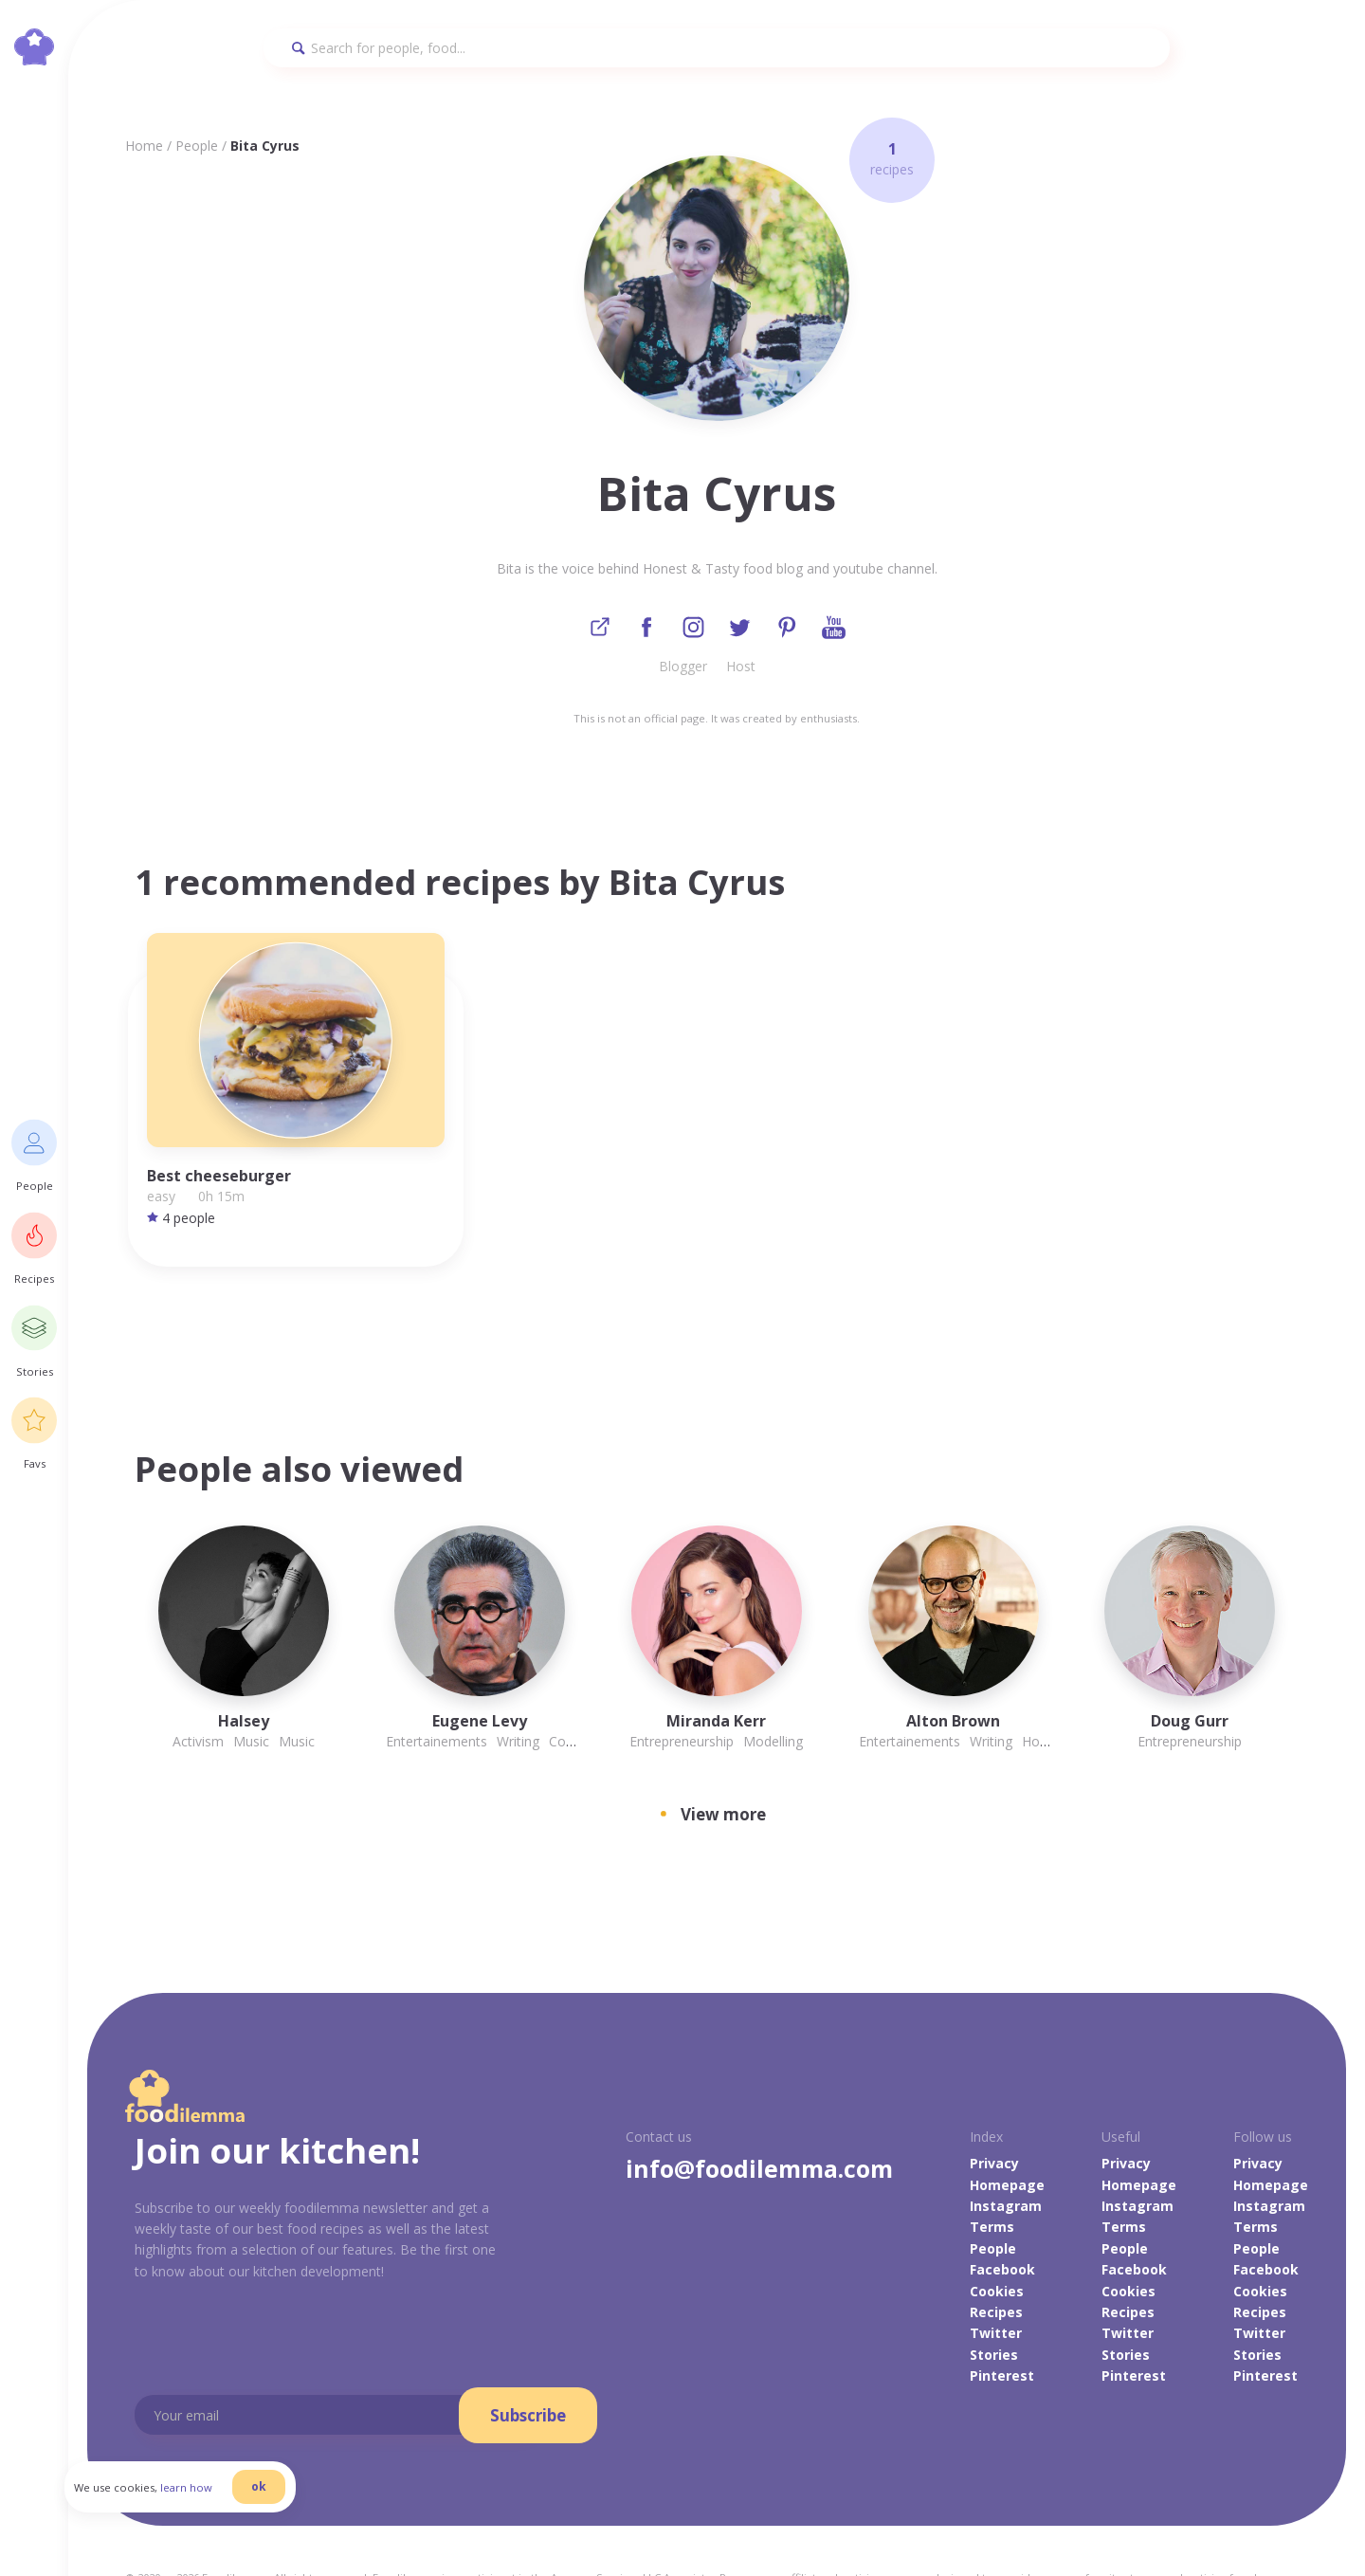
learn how (209, 2503)
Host (740, 669)
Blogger (683, 669)
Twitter (996, 2257)
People (196, 146)
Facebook (1002, 2193)
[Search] (717, 47)
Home (144, 146)
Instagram (1006, 2130)
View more (723, 1738)
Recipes (996, 2236)
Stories (994, 2278)
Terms (992, 2151)
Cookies (997, 2214)
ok (281, 2502)
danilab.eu (422, 2518)
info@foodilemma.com (759, 2092)
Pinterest (1002, 2300)
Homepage (1007, 2108)
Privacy (994, 2087)
